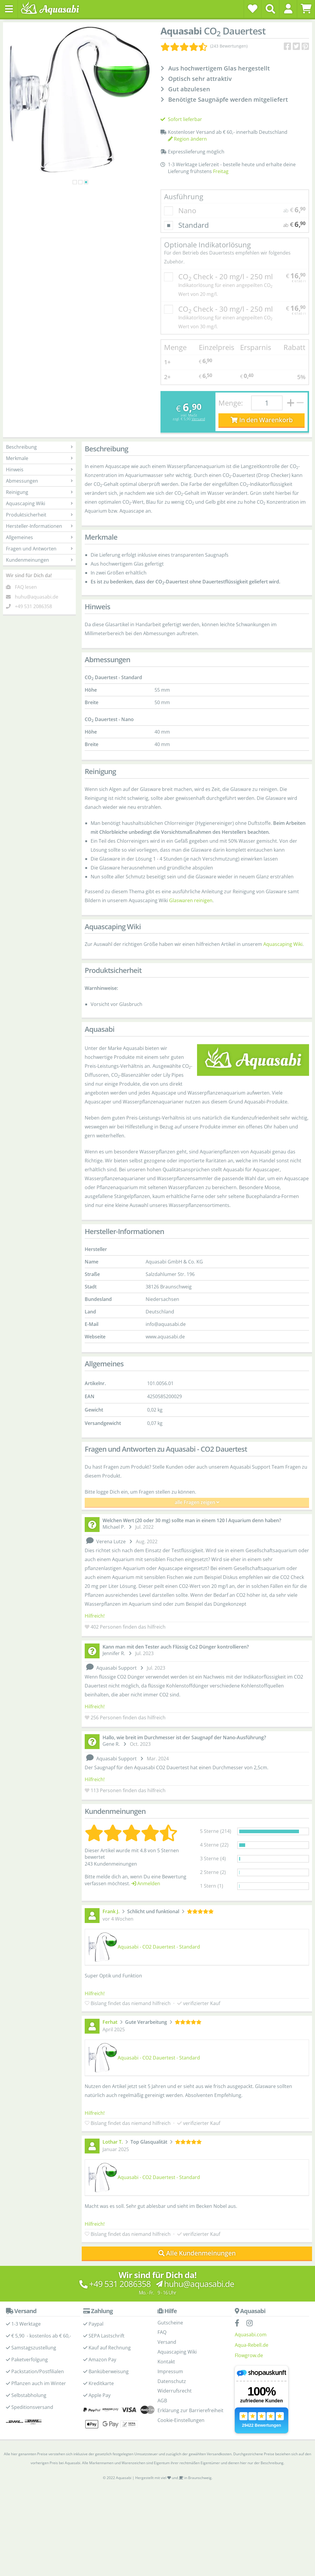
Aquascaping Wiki (39, 503)
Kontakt (166, 2361)
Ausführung (183, 196)
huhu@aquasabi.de (36, 597)
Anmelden (145, 1883)
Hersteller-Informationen (39, 526)
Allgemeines (39, 537)
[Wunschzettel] (252, 8)
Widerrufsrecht (175, 2390)
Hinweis (39, 469)
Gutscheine (170, 2322)
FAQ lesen (26, 587)
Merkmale (39, 458)
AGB (162, 2400)
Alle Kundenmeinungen (196, 2253)
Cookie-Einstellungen (181, 2420)
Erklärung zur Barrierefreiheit (190, 2410)
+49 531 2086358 (33, 606)
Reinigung (39, 492)
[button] (288, 8)
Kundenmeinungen (39, 560)
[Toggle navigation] (9, 9)
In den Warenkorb (261, 420)
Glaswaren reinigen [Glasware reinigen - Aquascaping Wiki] (190, 900)
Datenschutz (172, 2381)
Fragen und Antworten (39, 548)
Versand (198, 418)
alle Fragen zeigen (197, 1502)
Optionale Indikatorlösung (234, 253)
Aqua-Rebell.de (251, 2345)
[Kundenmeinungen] (204, 46)
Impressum (170, 2371)
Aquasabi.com (251, 2334)
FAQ (162, 2332)
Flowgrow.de (249, 2355)
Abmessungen (39, 481)
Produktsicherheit (39, 514)
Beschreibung (39, 447)
